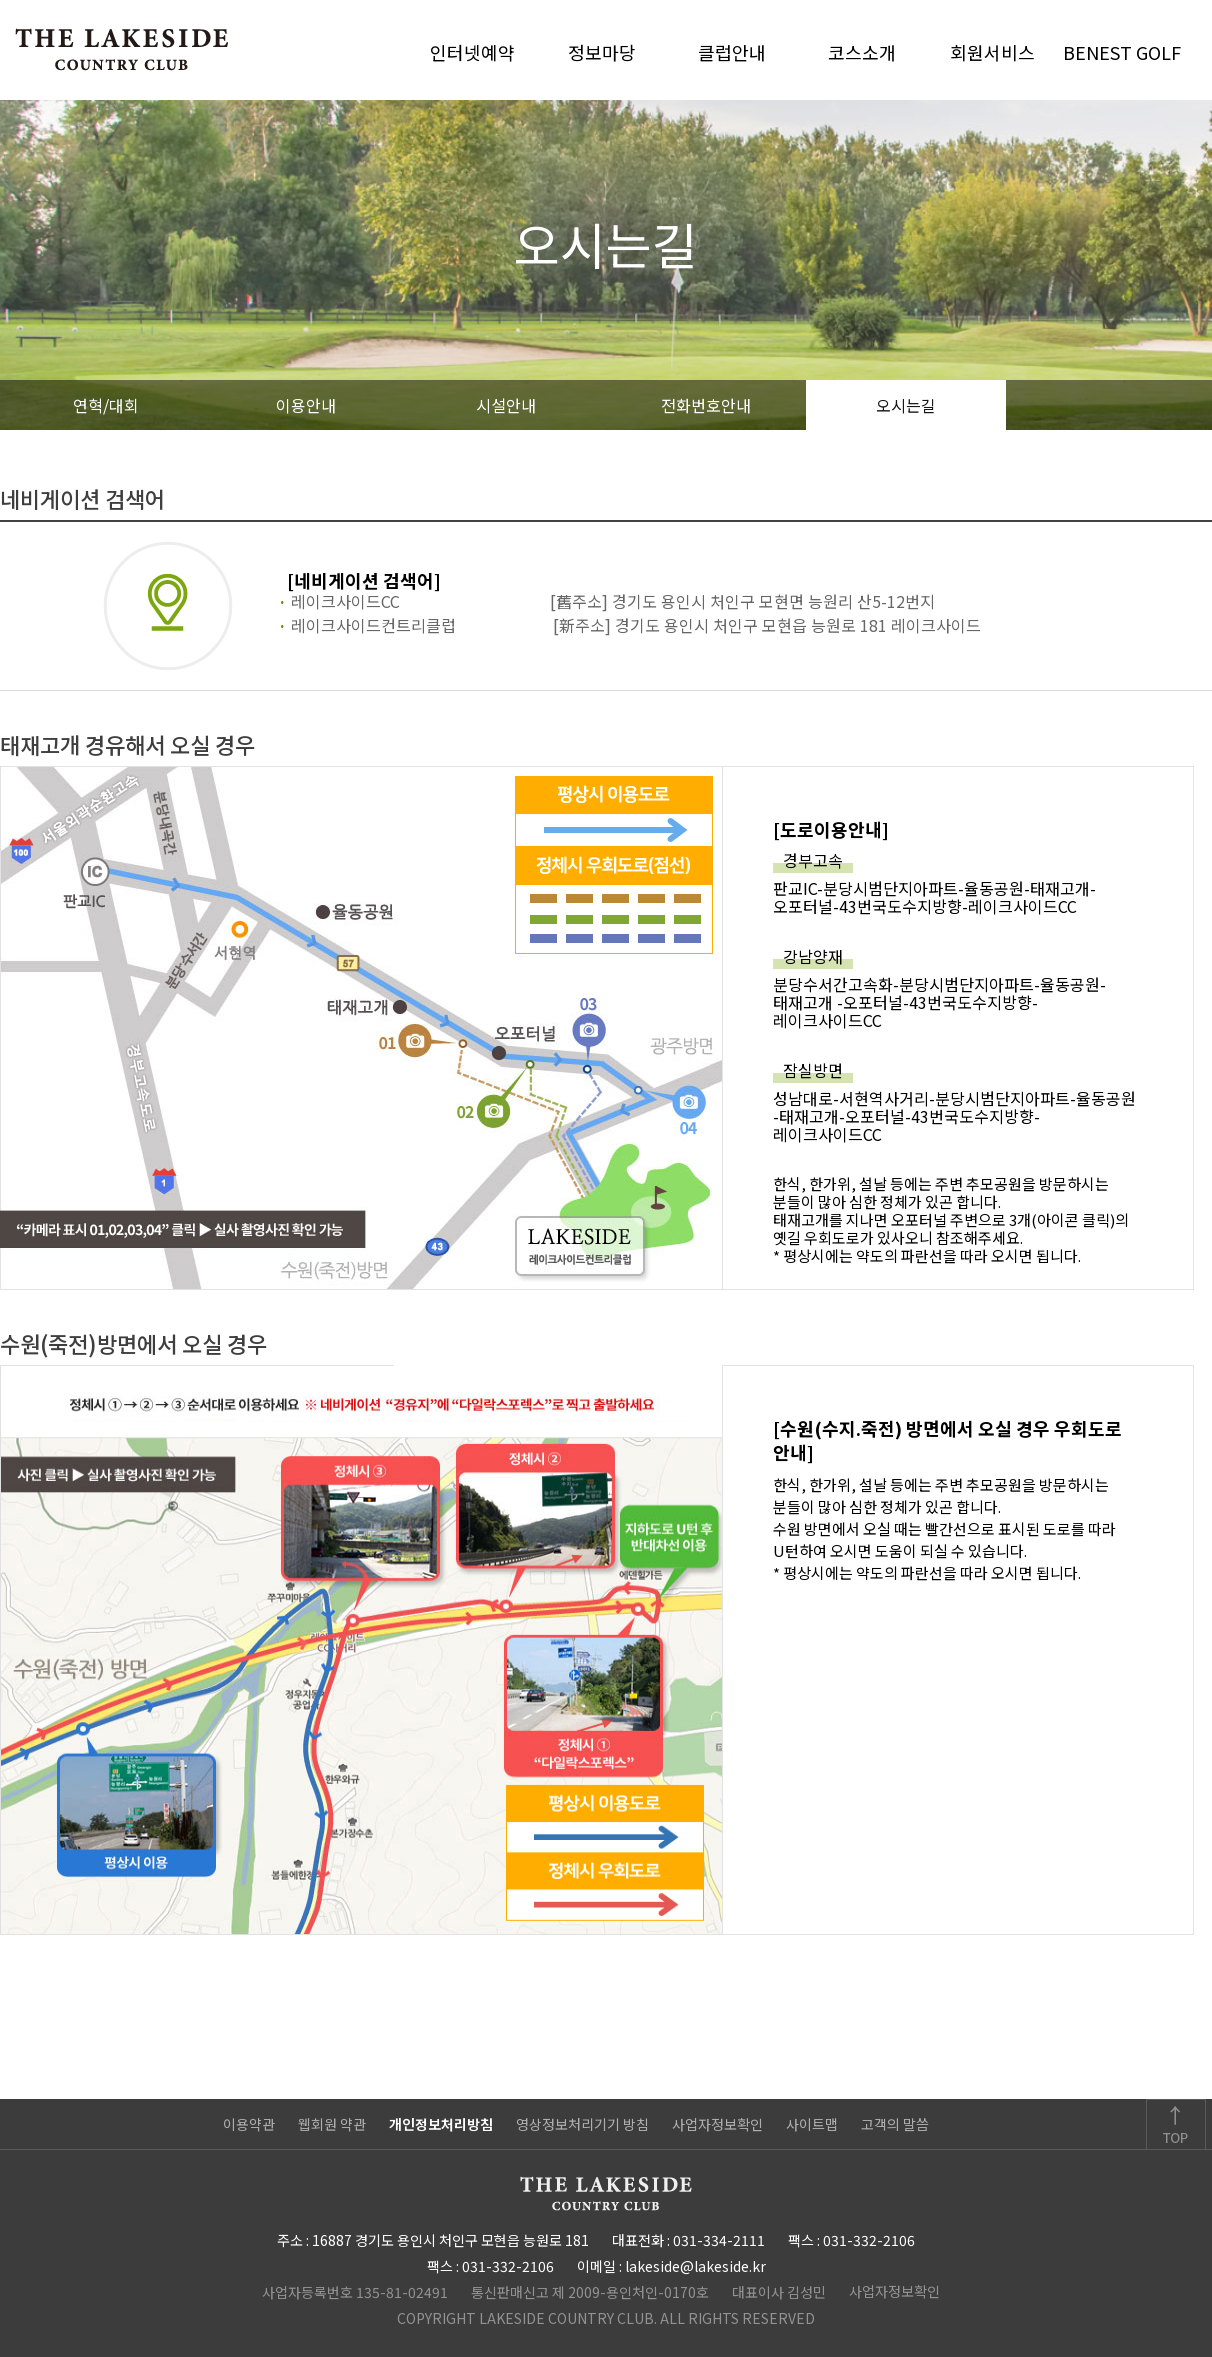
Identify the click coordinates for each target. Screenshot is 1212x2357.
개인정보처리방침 (441, 2124)
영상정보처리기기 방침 (582, 2124)
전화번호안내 (706, 405)
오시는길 (906, 405)
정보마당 (602, 52)
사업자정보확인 (717, 2124)
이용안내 (306, 405)
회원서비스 (992, 52)
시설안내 (506, 405)
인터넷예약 (472, 52)
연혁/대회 (106, 405)
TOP (1176, 2124)
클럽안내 (732, 52)
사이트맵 (812, 2124)
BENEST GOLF (1122, 52)
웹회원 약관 (332, 2124)
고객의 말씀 (895, 2124)
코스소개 (862, 52)
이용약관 (249, 2124)
